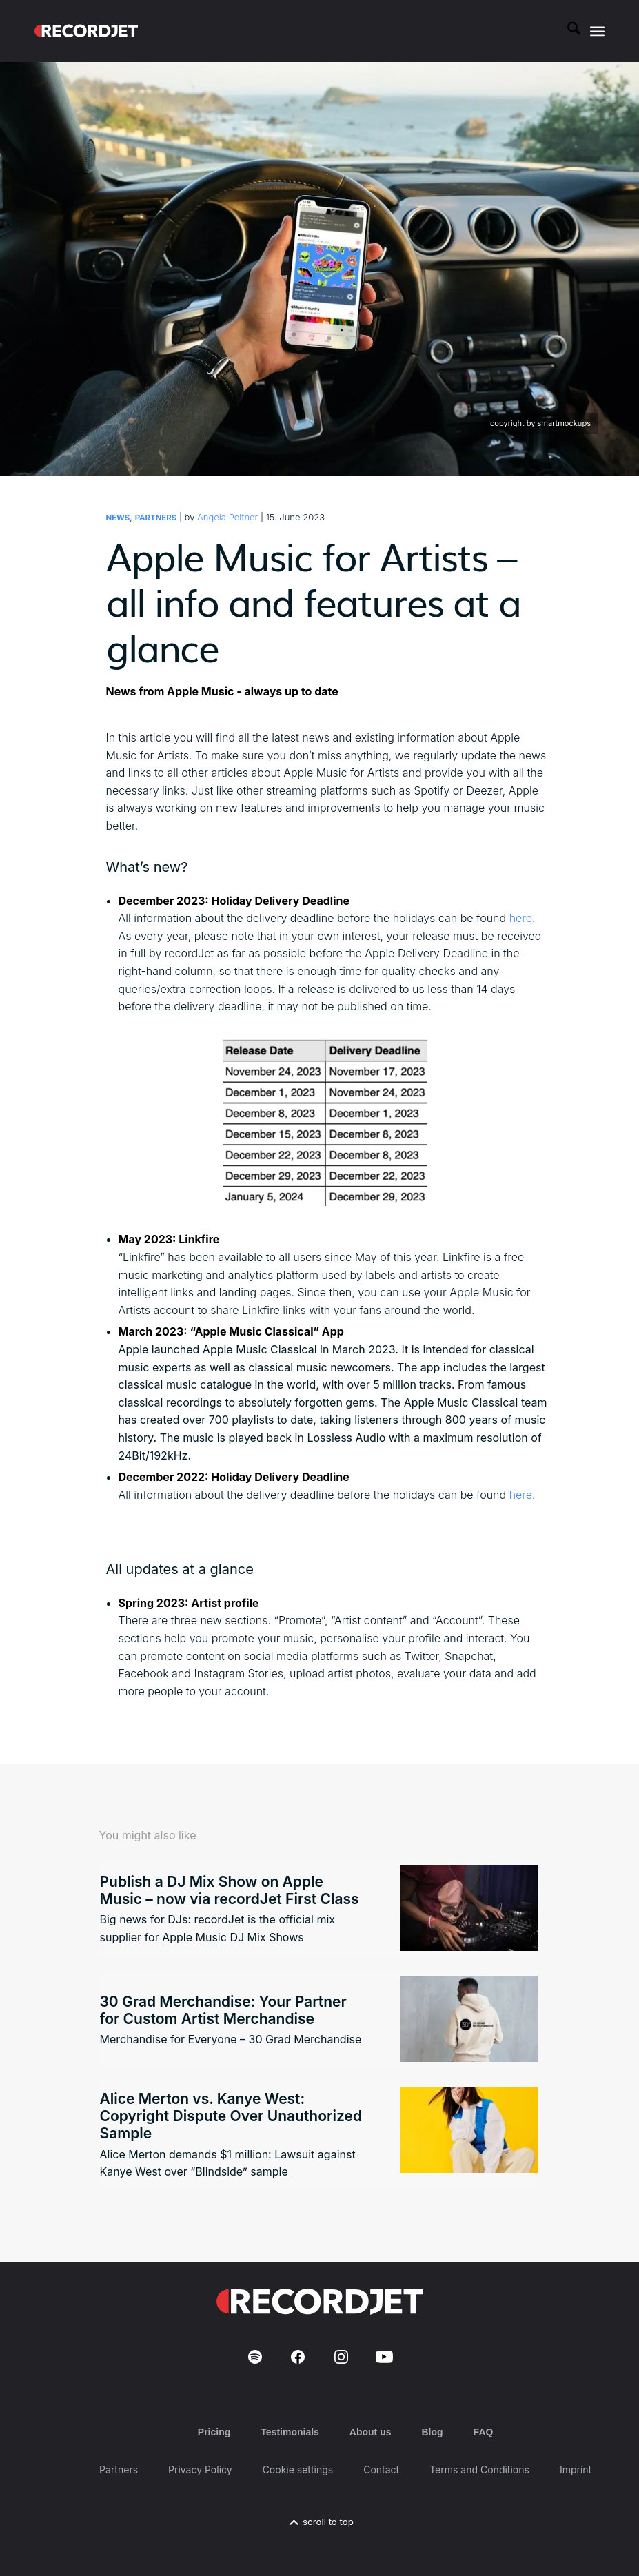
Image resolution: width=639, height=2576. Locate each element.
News (118, 517)
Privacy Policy (200, 2469)
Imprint (575, 2469)
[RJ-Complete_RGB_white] (86, 31)
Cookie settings (298, 2469)
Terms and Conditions (479, 2469)
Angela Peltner (227, 516)
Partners (156, 517)
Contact (381, 2469)
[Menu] (597, 31)
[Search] (567, 31)
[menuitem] (567, 31)
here (520, 918)
